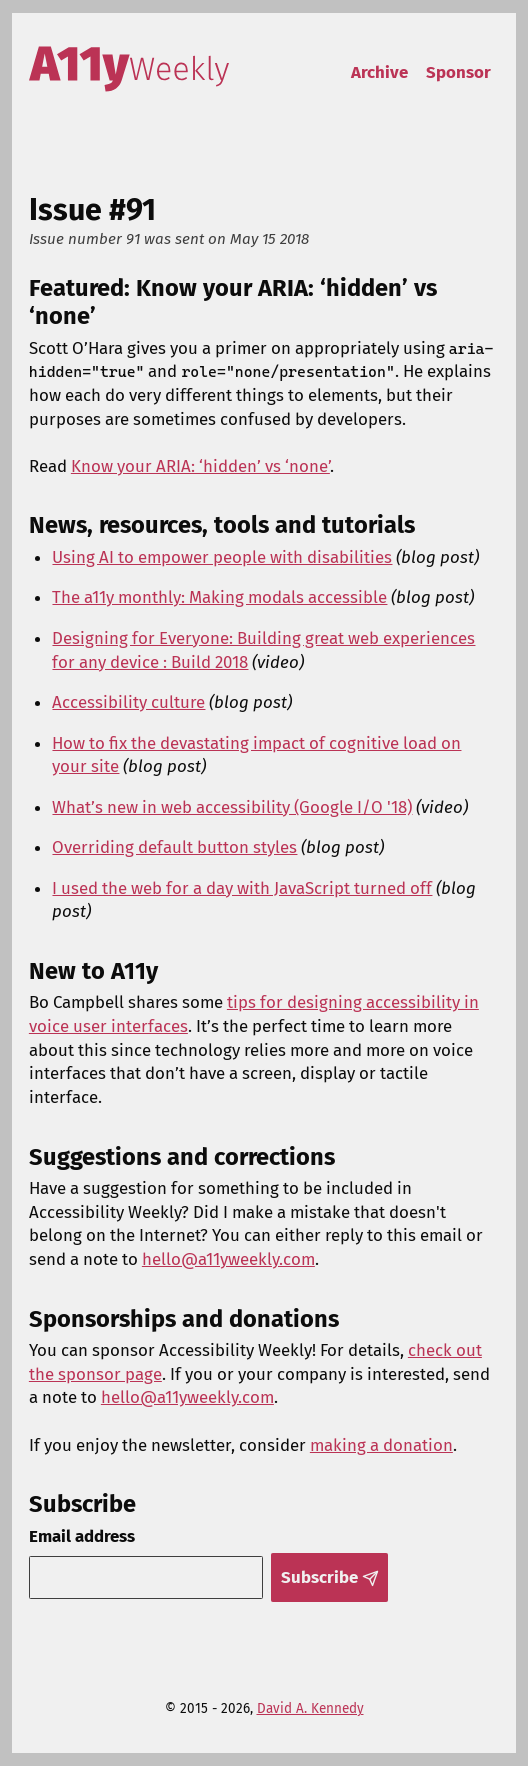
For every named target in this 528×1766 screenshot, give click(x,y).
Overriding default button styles (174, 847)
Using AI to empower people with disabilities (222, 557)
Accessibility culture (128, 702)
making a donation (381, 1445)
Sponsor (458, 72)
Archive (379, 72)
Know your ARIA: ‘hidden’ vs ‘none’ (200, 466)
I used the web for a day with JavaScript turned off (242, 888)
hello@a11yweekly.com (228, 1259)
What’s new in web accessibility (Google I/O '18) (232, 807)
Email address (82, 1536)
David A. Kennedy (310, 1708)
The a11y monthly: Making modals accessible (219, 597)
